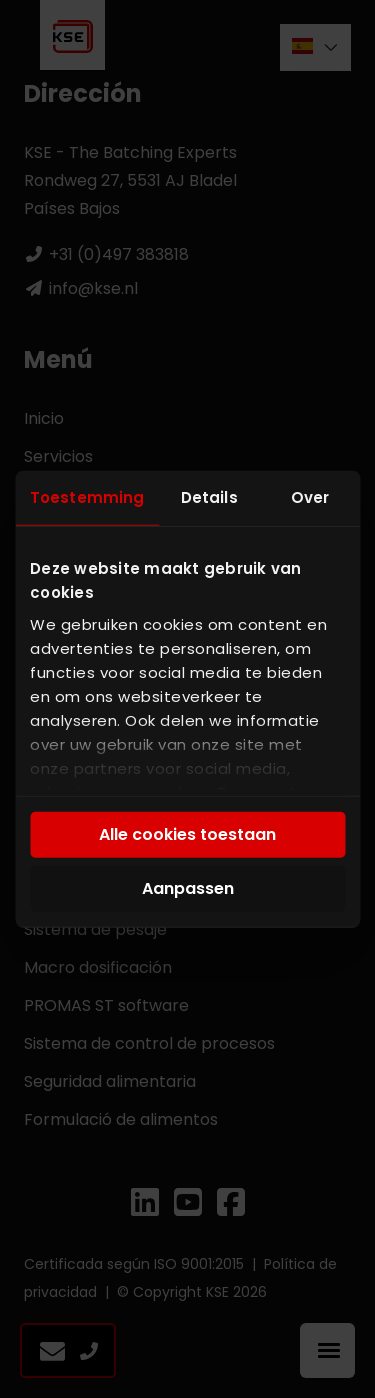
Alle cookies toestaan (187, 834)
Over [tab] (310, 497)
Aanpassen (188, 888)
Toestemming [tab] (87, 497)
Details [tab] (209, 497)
